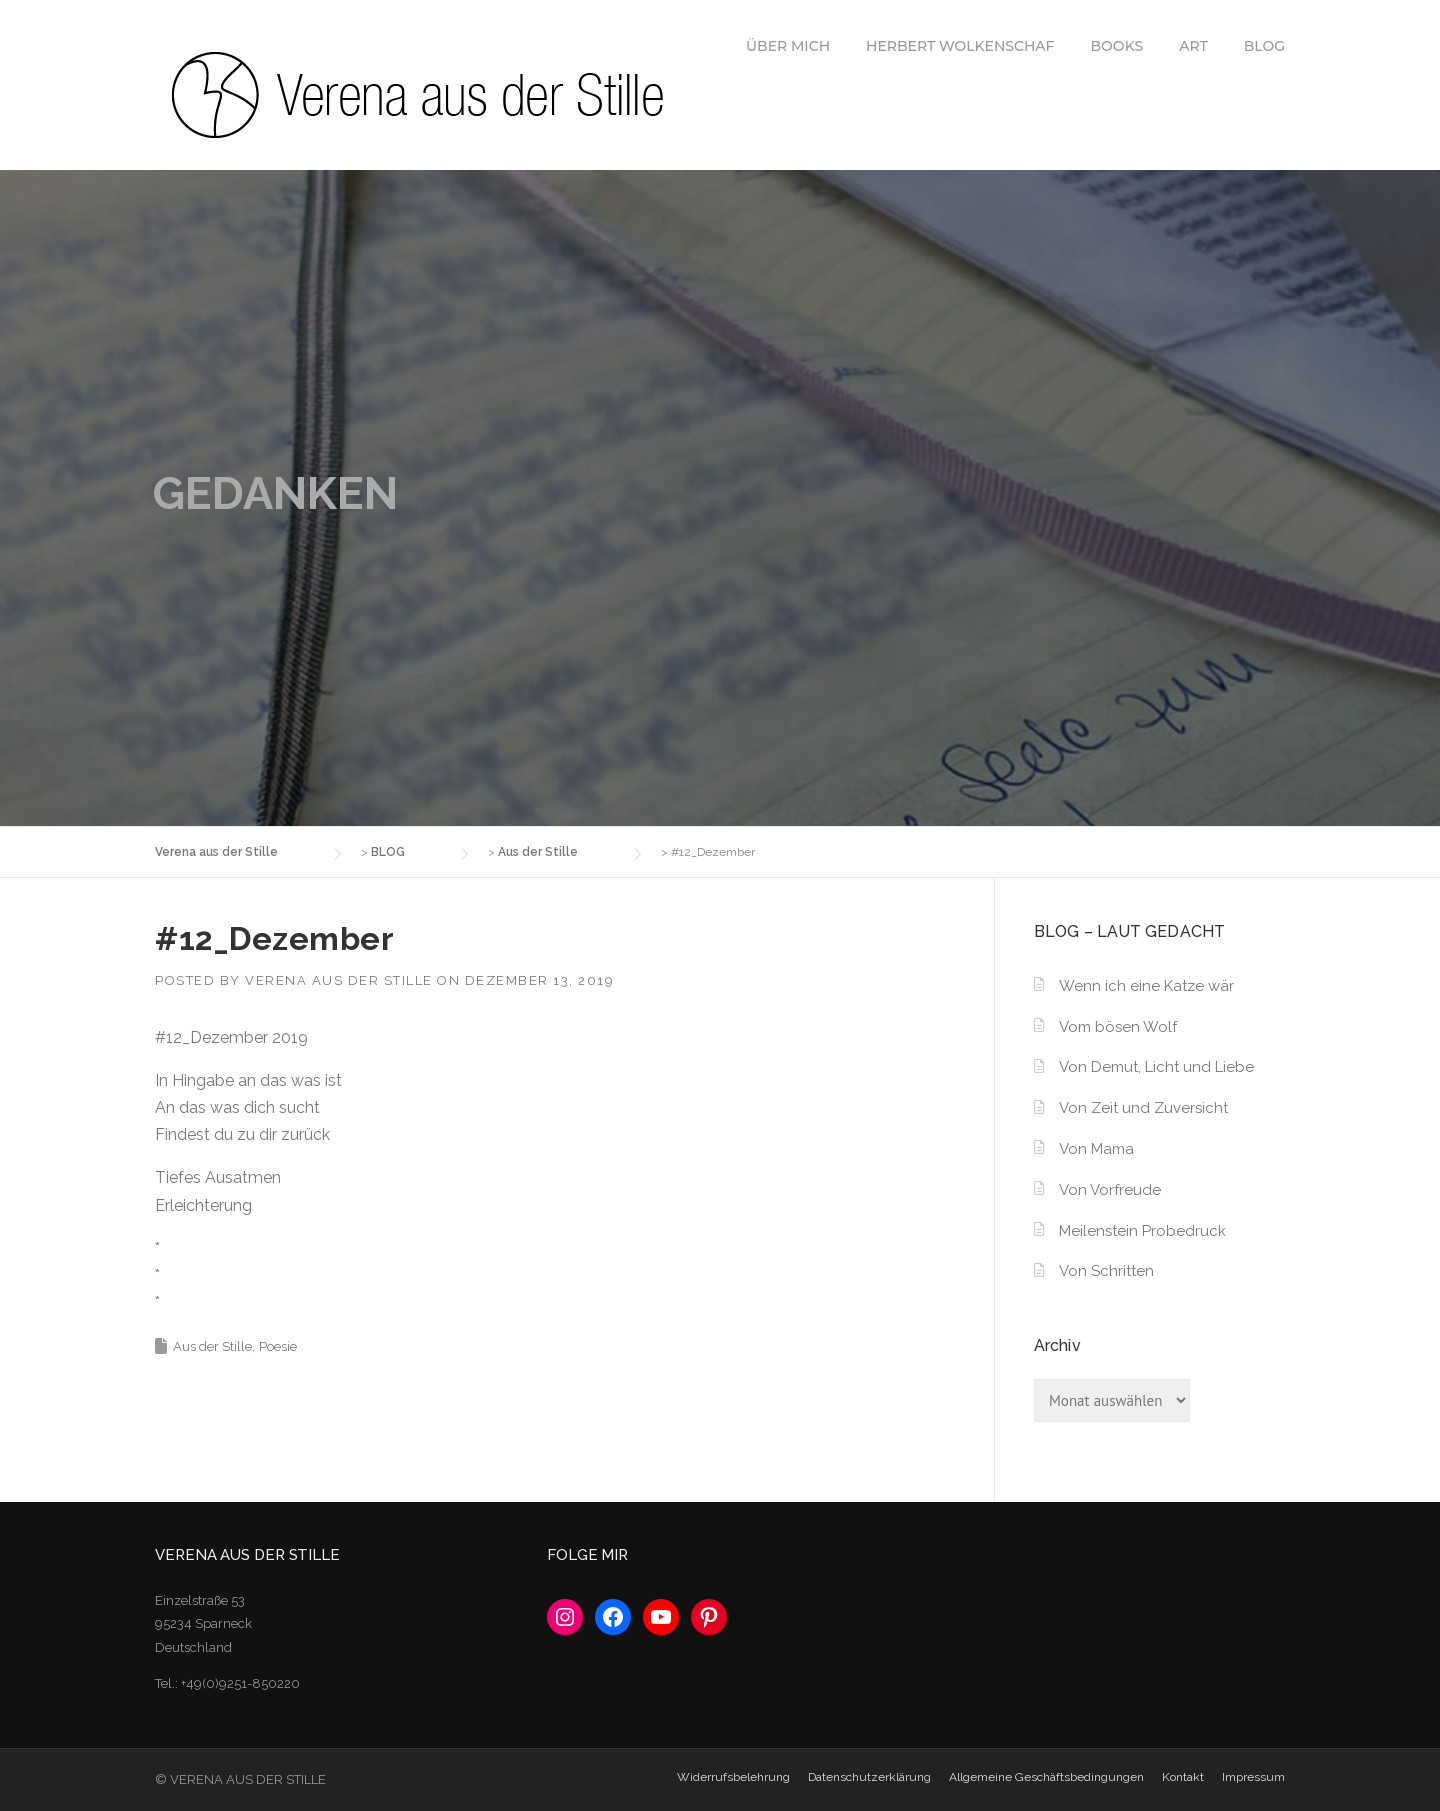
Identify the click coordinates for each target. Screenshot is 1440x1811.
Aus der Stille (212, 1346)
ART (1193, 46)
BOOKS (1117, 46)
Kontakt (1183, 1777)
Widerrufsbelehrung (733, 1777)
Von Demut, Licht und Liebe (1156, 1067)
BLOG (1264, 46)
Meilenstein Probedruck (1142, 1231)
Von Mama (1096, 1149)
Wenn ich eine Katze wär (1146, 986)
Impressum (1253, 1777)
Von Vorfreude (1110, 1190)
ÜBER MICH (788, 46)
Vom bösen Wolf (1118, 1027)
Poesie (278, 1346)
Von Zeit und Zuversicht (1143, 1108)
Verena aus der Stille (339, 980)
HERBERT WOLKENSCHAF (960, 46)
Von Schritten (1106, 1271)
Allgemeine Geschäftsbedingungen (1046, 1777)
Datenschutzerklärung (869, 1777)
